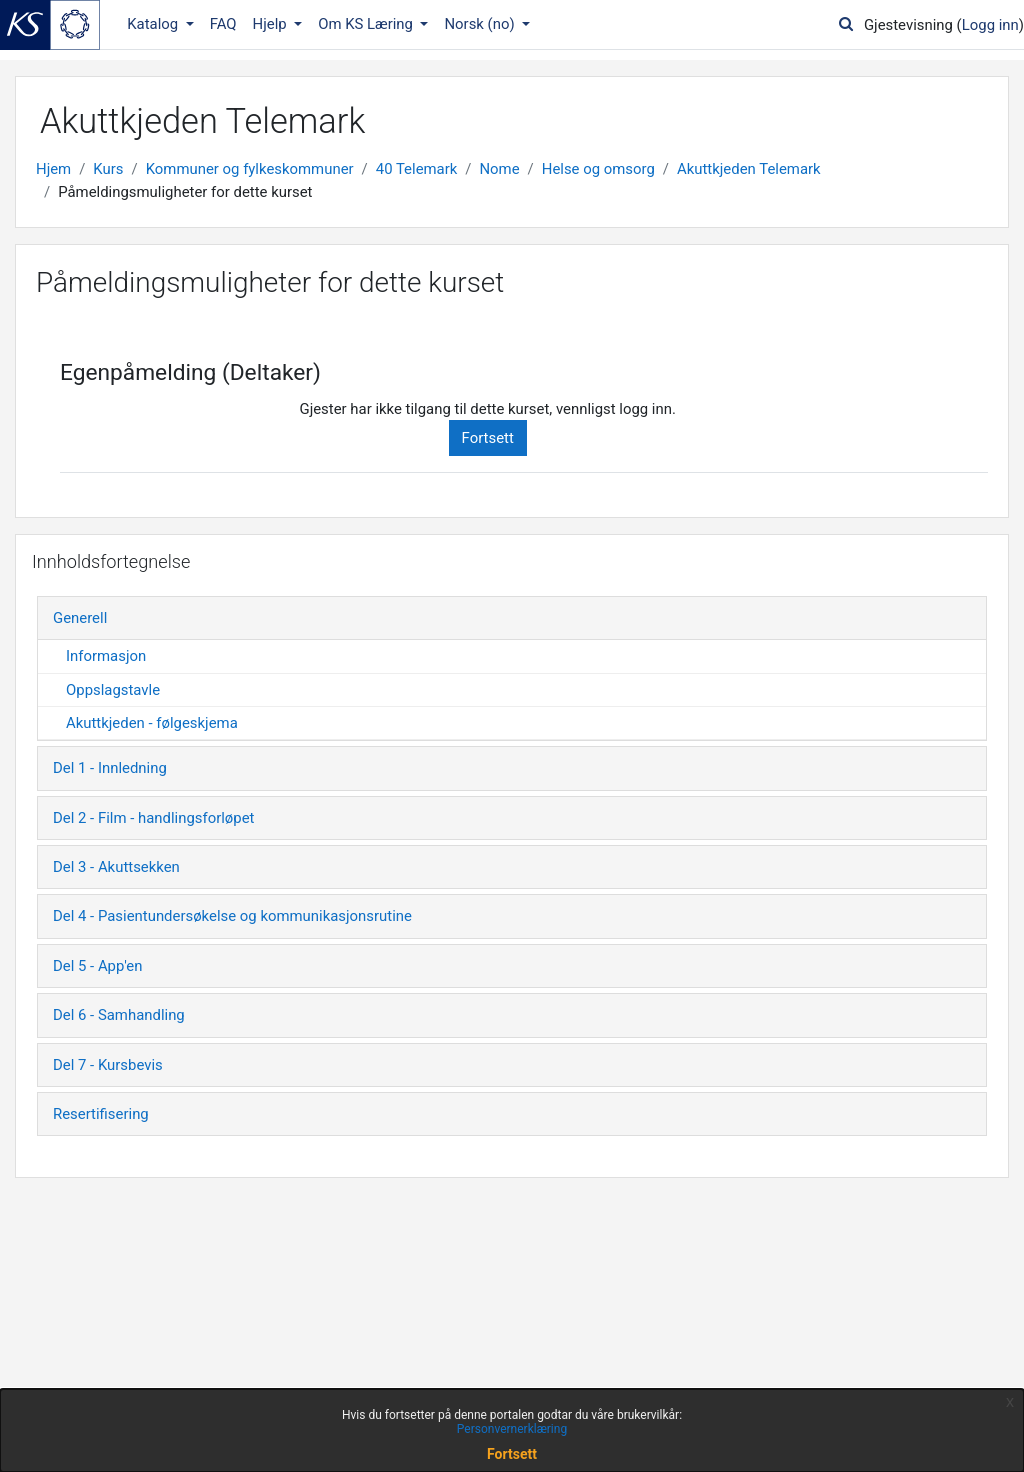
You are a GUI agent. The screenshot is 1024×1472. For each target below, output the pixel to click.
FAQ (223, 24)
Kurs (108, 169)
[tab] (512, 618)
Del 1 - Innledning (110, 768)
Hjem (53, 169)
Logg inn (990, 25)
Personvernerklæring (512, 1429)
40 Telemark (417, 169)
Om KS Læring (367, 24)
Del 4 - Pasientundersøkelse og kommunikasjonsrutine (232, 916)
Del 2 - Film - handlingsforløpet (153, 818)
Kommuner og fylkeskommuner (250, 169)
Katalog (154, 24)
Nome (499, 169)
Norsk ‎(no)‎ (481, 24)
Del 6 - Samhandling (119, 1015)
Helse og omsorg (598, 169)
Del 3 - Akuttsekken (116, 867)
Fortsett (488, 438)
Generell (80, 618)
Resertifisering (101, 1114)
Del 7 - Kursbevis (108, 1065)
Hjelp (272, 24)
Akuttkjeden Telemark (749, 169)
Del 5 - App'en (97, 966)
